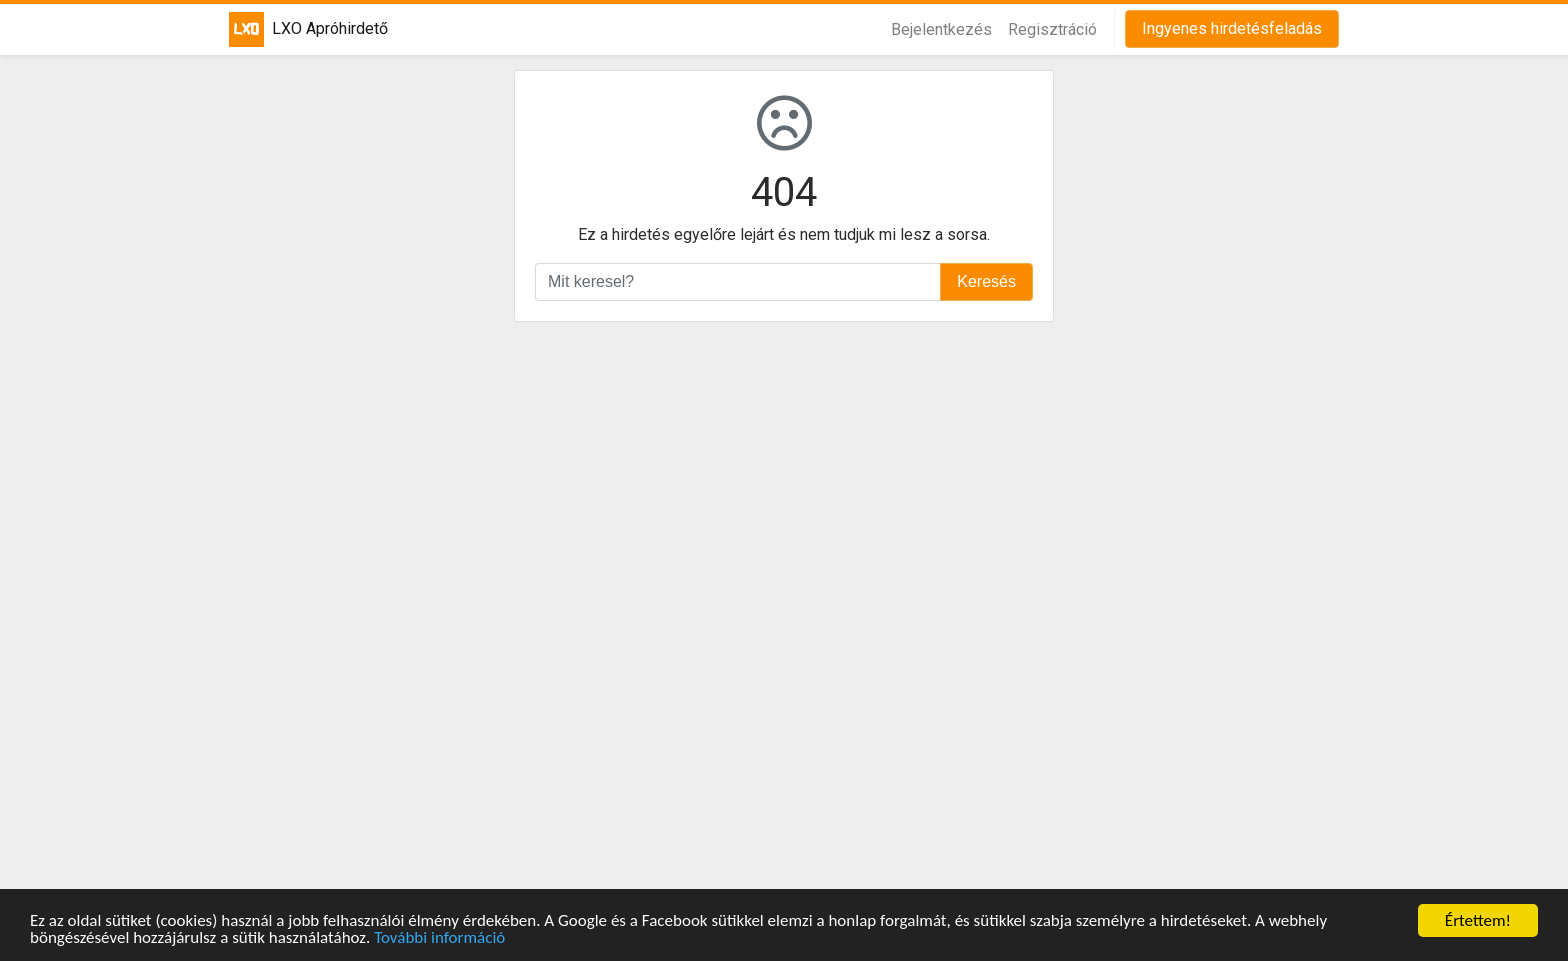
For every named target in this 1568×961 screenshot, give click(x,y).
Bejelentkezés (941, 29)
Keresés (986, 281)
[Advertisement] (784, 607)
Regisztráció (1052, 29)
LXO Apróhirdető (296, 29)
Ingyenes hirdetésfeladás (1232, 28)
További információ (439, 938)
